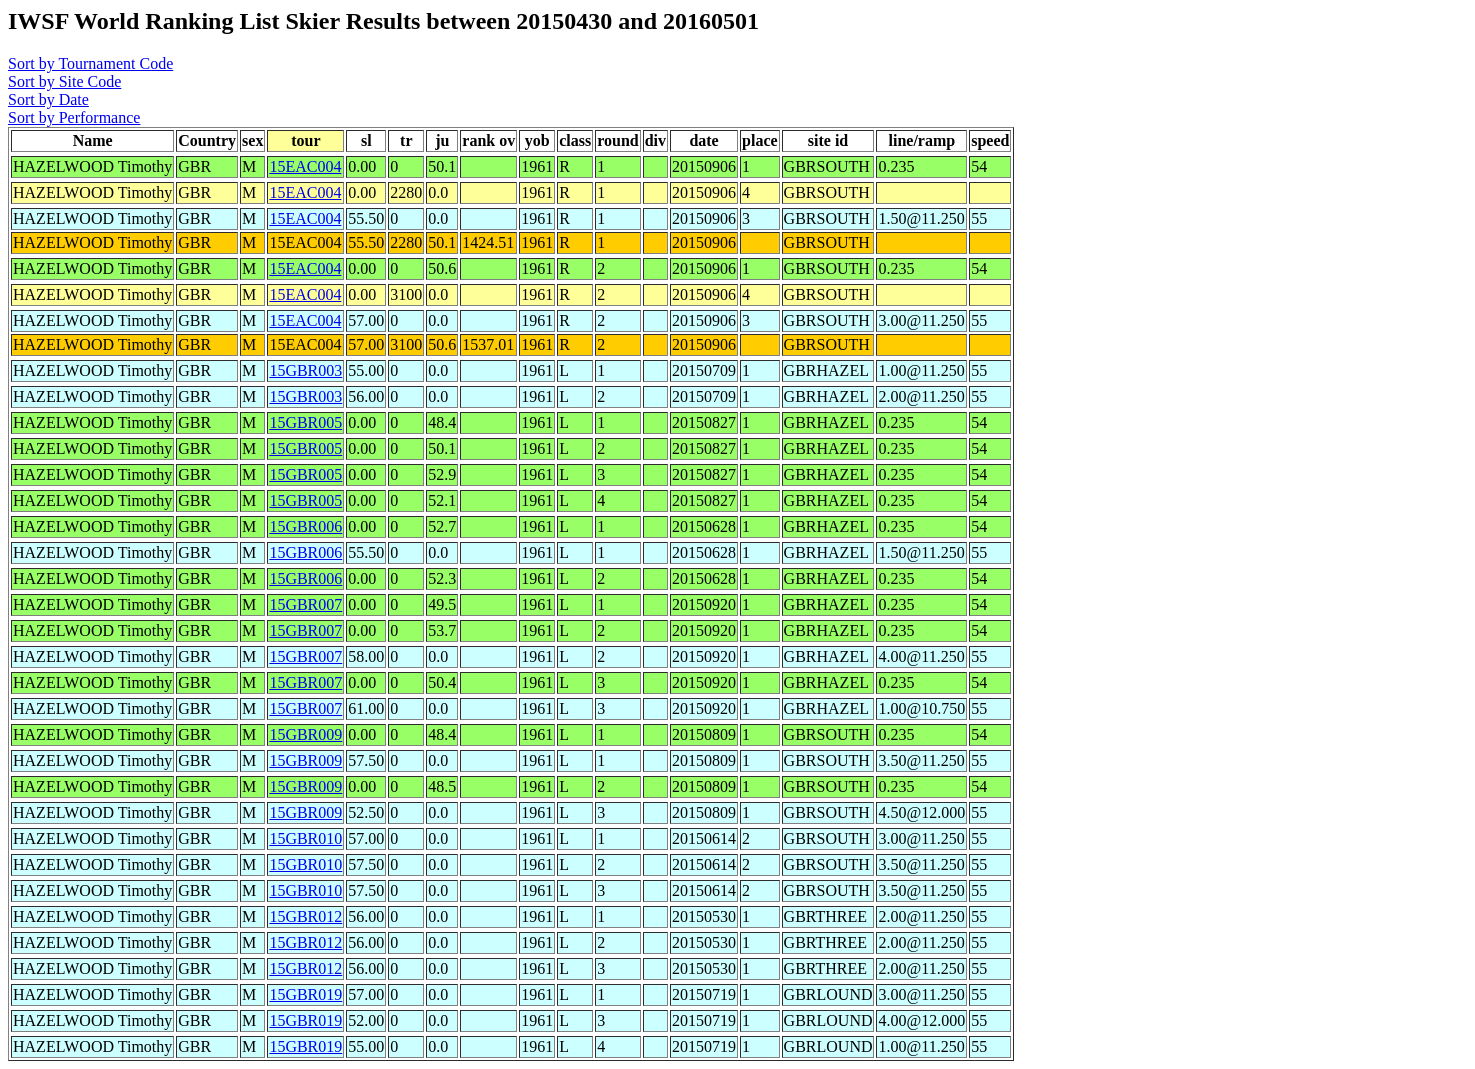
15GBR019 (305, 994)
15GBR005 (305, 422)
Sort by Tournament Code (90, 63)
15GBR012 (305, 916)
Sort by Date (48, 99)
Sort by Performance (74, 117)
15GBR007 (305, 604)
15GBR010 (305, 838)
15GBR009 (305, 734)
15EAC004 (305, 166)
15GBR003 (305, 370)
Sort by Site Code (64, 81)
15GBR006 (305, 526)
